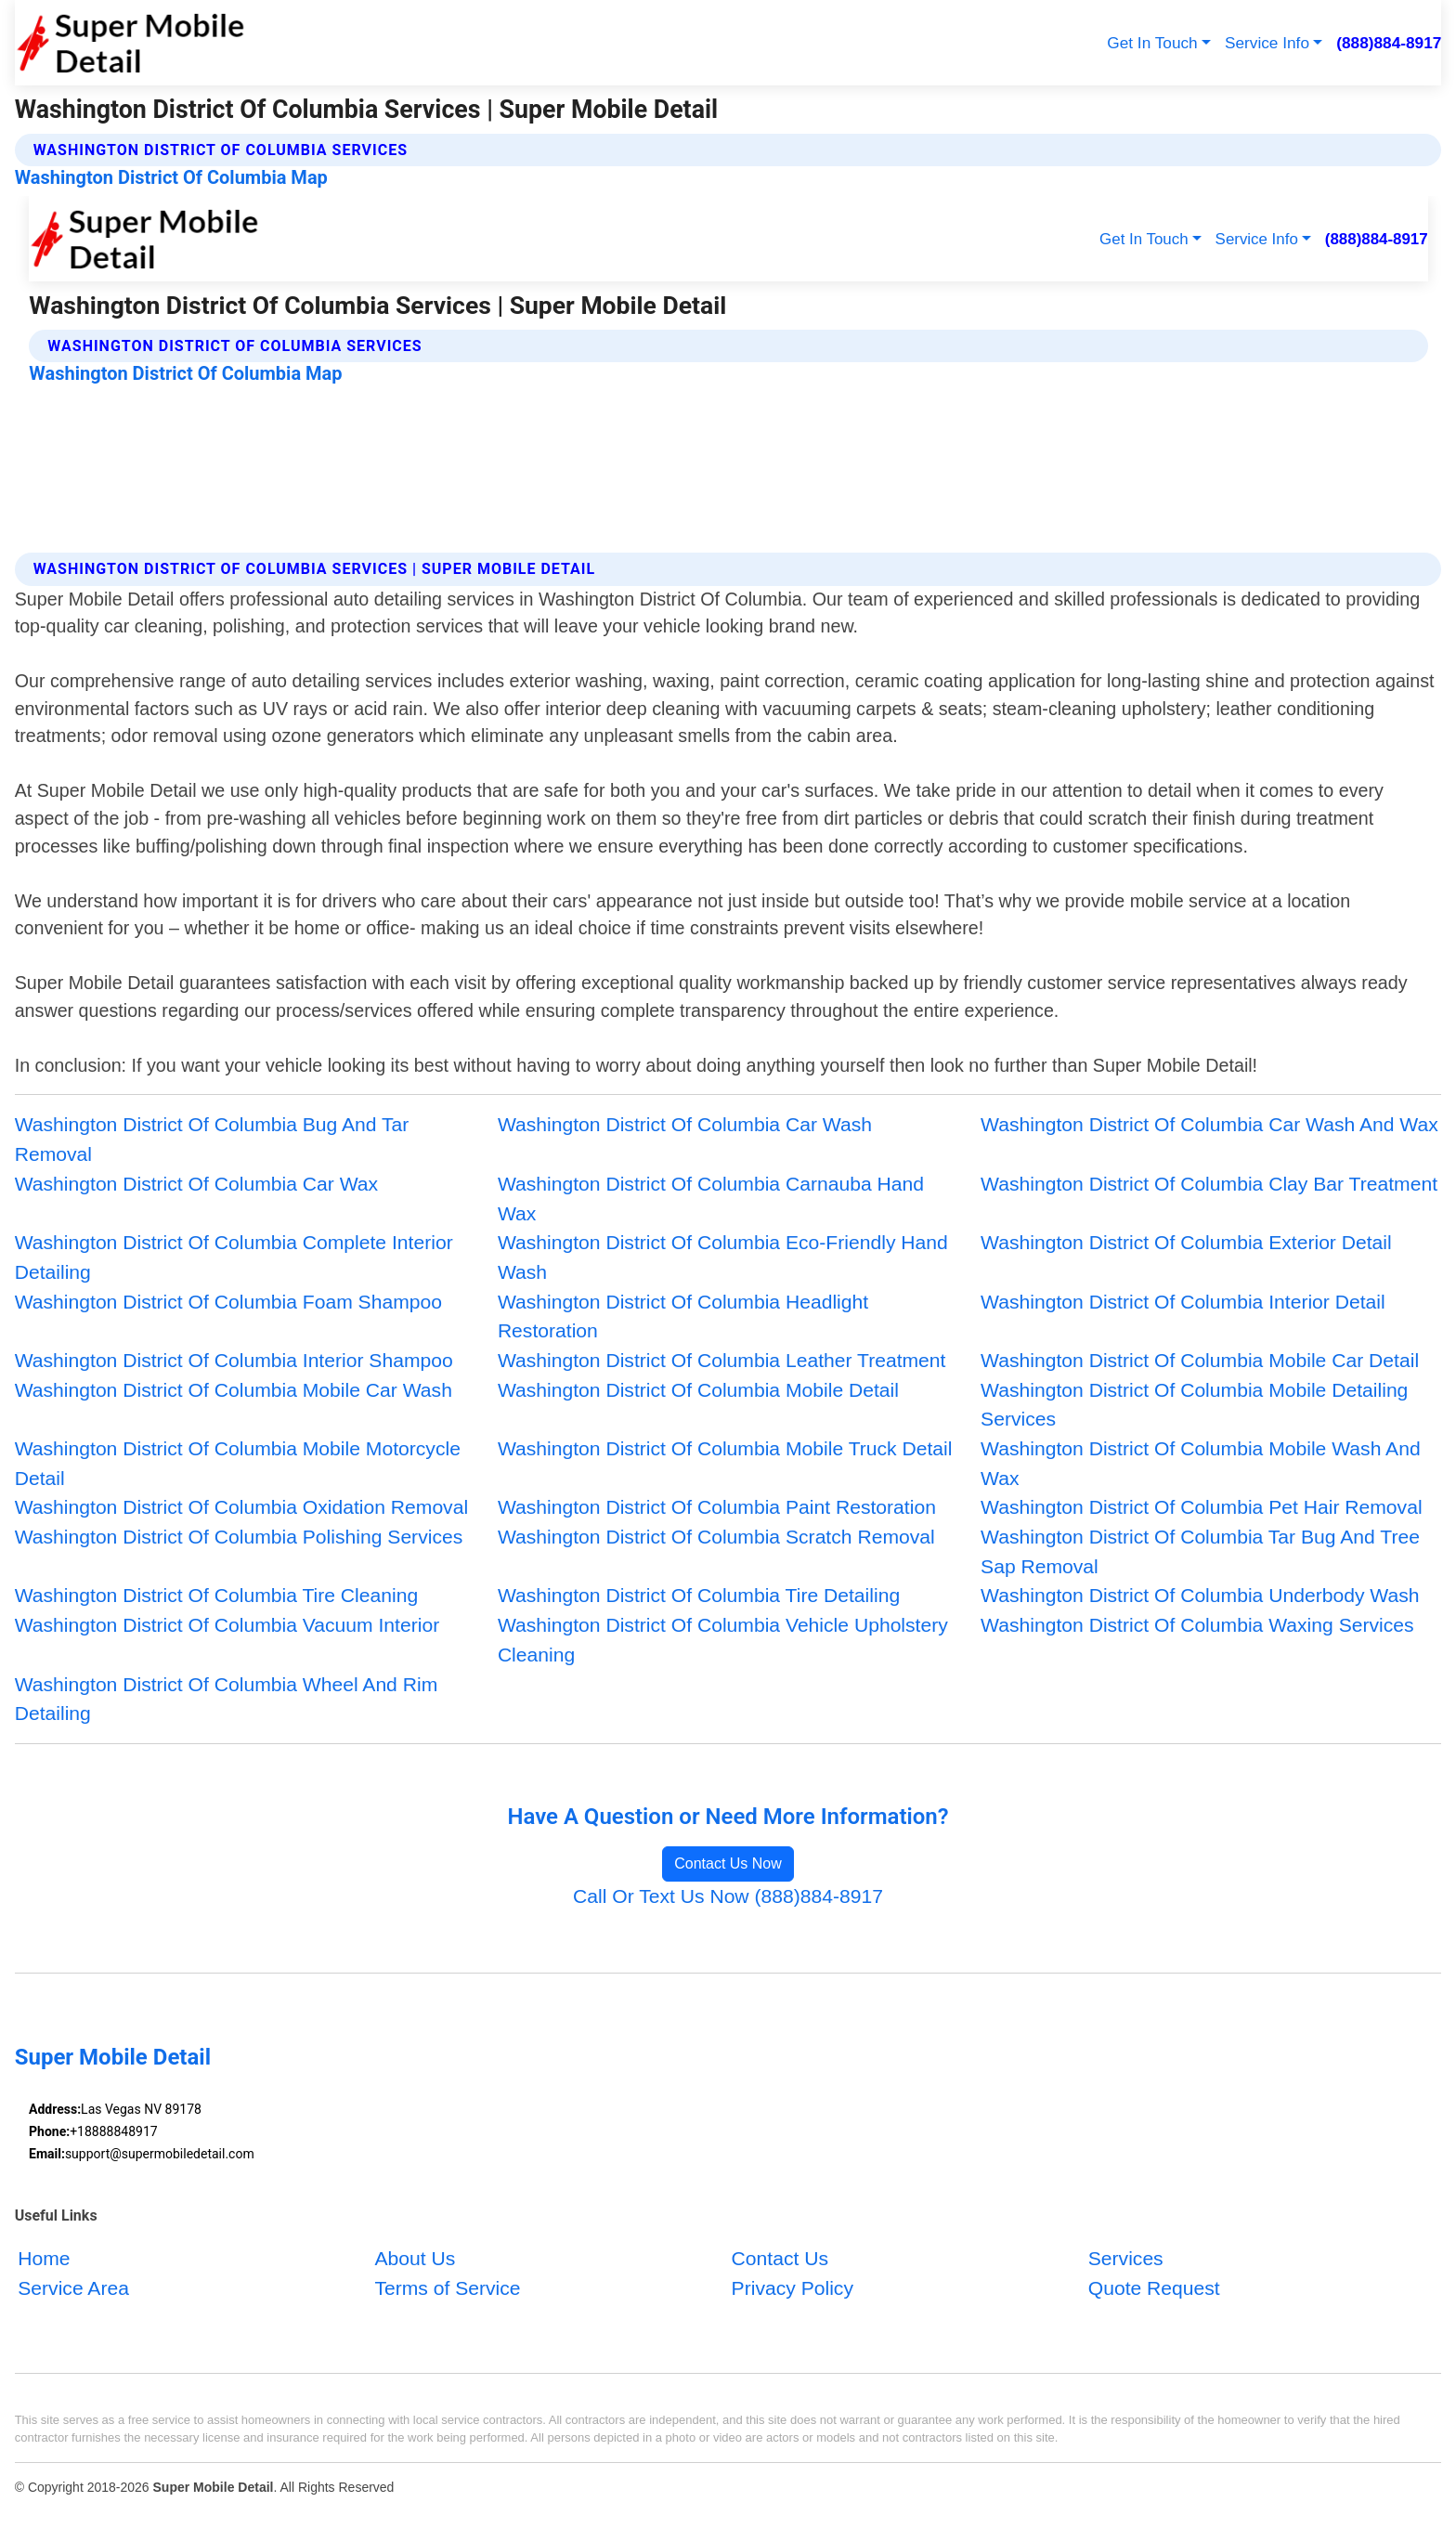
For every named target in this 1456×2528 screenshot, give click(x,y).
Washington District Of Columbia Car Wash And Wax (1209, 1124)
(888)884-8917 (1388, 42)
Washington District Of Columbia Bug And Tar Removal (212, 1139)
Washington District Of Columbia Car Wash (685, 1124)
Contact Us (780, 2257)
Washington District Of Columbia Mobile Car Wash (233, 1390)
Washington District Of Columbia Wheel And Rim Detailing (226, 1699)
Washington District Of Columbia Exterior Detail (1186, 1242)
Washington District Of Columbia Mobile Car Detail (1200, 1360)
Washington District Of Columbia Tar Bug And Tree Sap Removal (1200, 1551)
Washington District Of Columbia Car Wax (196, 1183)
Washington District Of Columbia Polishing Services (239, 1536)
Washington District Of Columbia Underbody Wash (1200, 1595)
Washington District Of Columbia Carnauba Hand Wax (711, 1198)
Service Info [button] (1267, 42)
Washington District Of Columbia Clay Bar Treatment (1209, 1183)
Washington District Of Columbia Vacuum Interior (227, 1624)
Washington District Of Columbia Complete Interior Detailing (234, 1257)
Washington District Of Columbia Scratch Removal (716, 1536)
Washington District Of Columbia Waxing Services (1197, 1624)
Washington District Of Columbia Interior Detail (1183, 1301)
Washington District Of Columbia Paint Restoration (717, 1507)
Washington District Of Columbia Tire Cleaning (216, 1595)
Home (44, 2257)
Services (1126, 2257)
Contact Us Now (728, 1863)
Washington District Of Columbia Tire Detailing (699, 1595)
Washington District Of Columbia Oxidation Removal (241, 1507)
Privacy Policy (792, 2287)
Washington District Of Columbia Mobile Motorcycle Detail (238, 1463)
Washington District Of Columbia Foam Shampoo (228, 1301)
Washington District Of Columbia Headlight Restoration (683, 1316)
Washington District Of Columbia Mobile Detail (698, 1390)
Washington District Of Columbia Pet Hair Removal (1202, 1507)
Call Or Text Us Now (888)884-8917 (728, 1896)
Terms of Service (447, 2287)
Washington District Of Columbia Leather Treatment (722, 1360)
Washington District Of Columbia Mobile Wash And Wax (1201, 1463)
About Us (414, 2257)
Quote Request (1154, 2287)
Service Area (73, 2287)
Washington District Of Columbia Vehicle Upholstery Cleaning (723, 1639)
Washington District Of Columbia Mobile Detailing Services (1194, 1404)
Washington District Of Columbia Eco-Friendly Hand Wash (723, 1257)
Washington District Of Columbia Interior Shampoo (234, 1360)
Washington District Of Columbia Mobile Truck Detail (725, 1448)
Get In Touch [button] (1152, 42)
